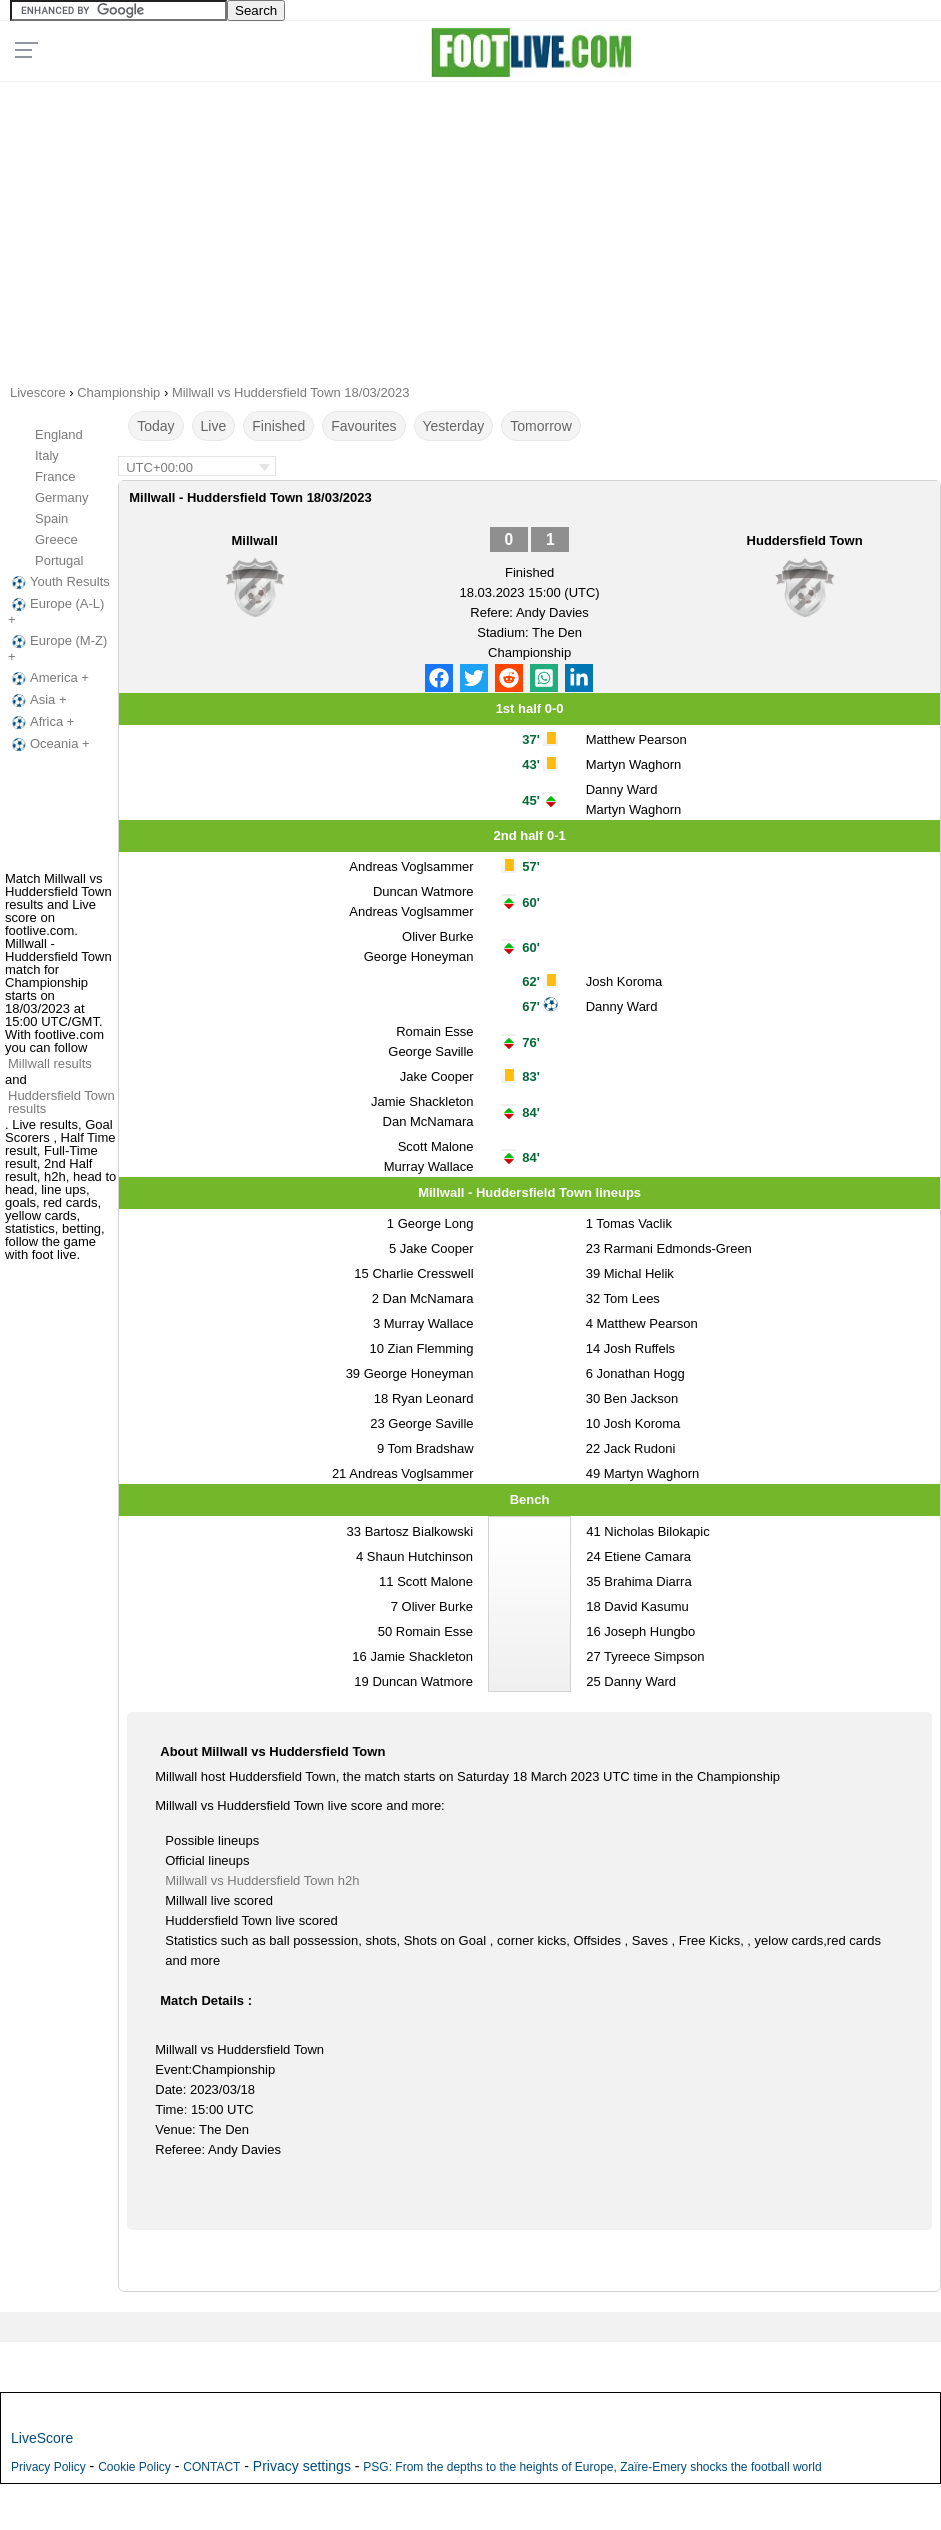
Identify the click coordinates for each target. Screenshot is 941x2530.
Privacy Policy (48, 2467)
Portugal (59, 560)
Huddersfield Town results (61, 1102)
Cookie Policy (134, 2467)
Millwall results (50, 1063)
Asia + (37, 700)
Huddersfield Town (805, 540)
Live (214, 426)
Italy (47, 455)
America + (48, 678)
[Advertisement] (470, 226)
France (55, 476)
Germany (61, 497)
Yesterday (454, 426)
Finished (278, 426)
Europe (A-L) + (56, 611)
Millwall (255, 540)
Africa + (41, 722)
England (59, 434)
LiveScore (42, 2438)
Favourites (363, 426)
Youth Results (59, 582)
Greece (56, 539)
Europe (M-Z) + (57, 648)
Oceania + (49, 744)
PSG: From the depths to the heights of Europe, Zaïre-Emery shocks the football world (592, 2467)
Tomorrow (540, 426)
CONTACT (211, 2467)
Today (155, 426)
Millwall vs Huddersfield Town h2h (262, 1880)
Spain (51, 518)
